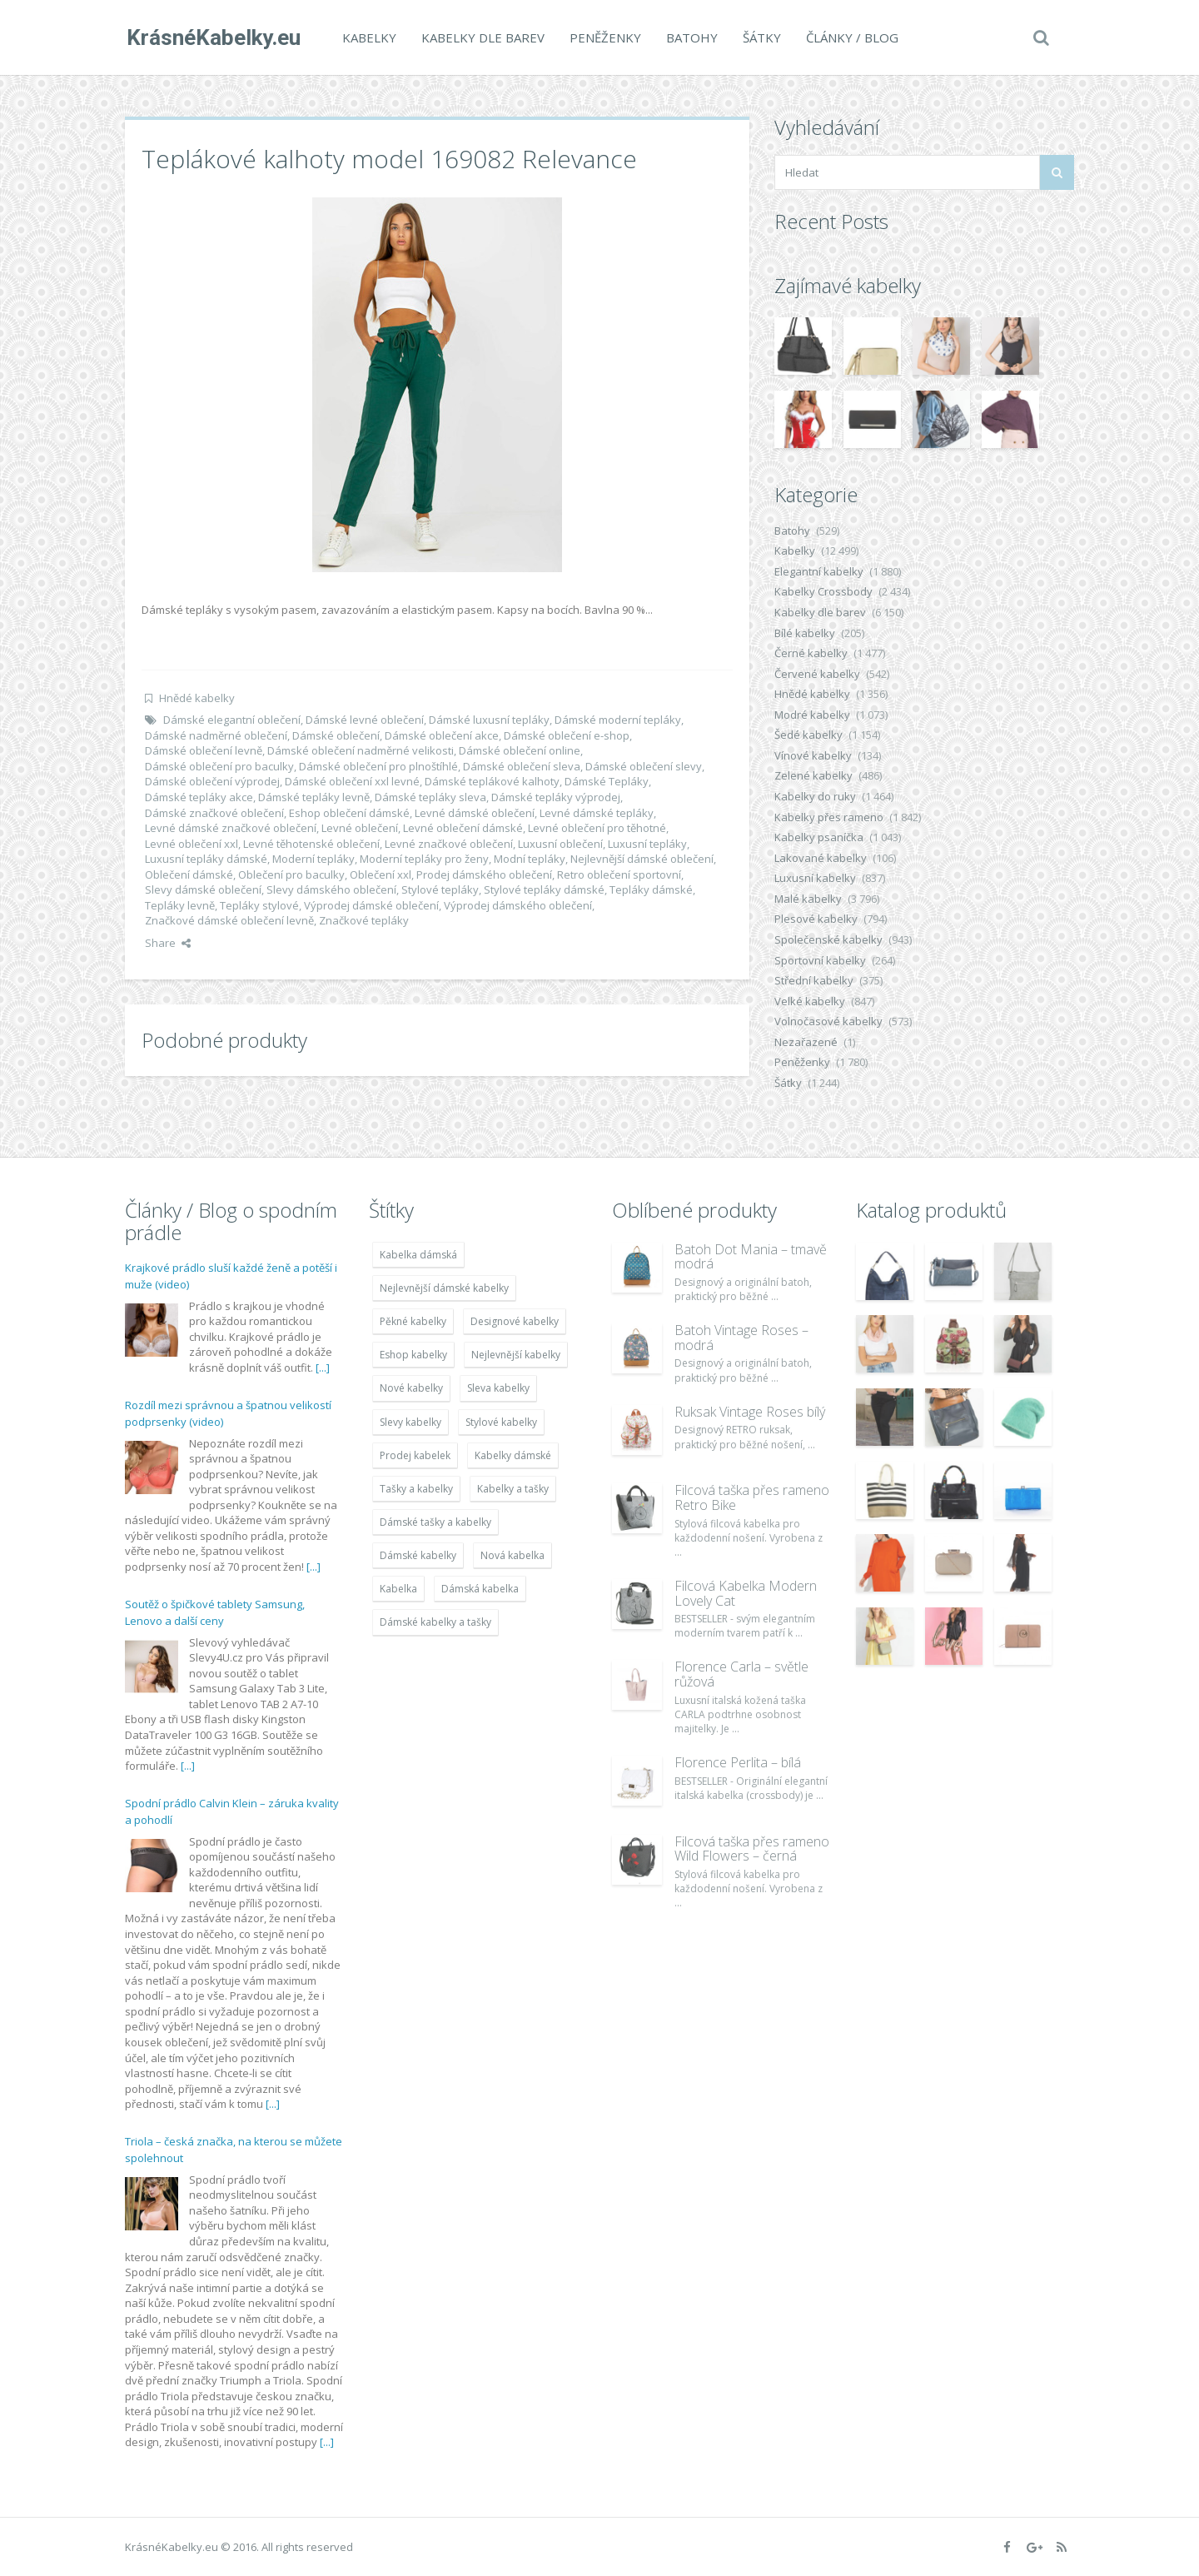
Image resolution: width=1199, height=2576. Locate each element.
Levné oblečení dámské (463, 827)
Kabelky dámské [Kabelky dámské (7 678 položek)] (513, 1455)
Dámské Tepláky (607, 781)
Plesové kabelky (816, 918)
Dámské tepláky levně (314, 797)
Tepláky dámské (651, 889)
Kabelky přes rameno (828, 817)
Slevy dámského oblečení (331, 889)
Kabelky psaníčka (818, 837)
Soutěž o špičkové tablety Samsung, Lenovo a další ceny (215, 1612)
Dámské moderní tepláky (618, 719)
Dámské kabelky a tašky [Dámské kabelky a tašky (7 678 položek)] (435, 1622)
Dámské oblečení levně (203, 750)
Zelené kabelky (813, 775)
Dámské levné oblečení (365, 719)
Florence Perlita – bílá (737, 1762)
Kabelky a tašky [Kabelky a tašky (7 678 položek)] (513, 1489)
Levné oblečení (359, 827)
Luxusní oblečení (560, 843)
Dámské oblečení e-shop (566, 735)
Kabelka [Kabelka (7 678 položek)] (398, 1589)
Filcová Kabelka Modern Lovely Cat (745, 1593)
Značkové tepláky (364, 920)
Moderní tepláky (313, 858)
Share (168, 942)
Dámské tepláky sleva (430, 797)
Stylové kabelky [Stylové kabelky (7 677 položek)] (501, 1422)
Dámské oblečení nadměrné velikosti (360, 750)
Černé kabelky (811, 652)
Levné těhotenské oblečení (311, 843)
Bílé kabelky (804, 632)
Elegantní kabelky (818, 571)
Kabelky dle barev (481, 37)
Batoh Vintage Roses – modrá (741, 1337)
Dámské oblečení (336, 735)
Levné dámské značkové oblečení (230, 827)
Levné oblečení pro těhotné (597, 827)
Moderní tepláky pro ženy (424, 858)
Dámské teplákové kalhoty (492, 781)
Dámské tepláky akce (199, 797)
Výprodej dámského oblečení (518, 905)
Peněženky (603, 37)
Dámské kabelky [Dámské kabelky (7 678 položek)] (418, 1555)
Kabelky (368, 37)
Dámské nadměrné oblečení (216, 735)
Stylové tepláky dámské (544, 889)
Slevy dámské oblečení (203, 889)
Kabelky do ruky (815, 796)
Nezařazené (806, 1041)
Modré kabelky (812, 714)
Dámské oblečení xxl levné (352, 781)
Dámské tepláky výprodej (555, 797)
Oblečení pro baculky (291, 874)
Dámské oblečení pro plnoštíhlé (378, 766)
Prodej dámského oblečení (484, 874)
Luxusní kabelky (815, 877)
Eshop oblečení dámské (349, 812)
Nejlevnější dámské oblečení (642, 858)
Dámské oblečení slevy (643, 766)
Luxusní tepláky (647, 843)
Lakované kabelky (820, 857)
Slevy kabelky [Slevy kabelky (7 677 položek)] (410, 1422)
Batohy (690, 37)
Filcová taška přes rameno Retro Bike (751, 1497)
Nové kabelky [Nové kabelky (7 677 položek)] (411, 1388)
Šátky (760, 37)
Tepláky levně (180, 905)
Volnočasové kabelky (828, 1021)
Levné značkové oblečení (449, 843)
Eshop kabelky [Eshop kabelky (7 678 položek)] (413, 1355)
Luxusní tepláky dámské (206, 858)
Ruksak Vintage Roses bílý (749, 1412)
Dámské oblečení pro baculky (219, 766)
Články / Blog (850, 37)
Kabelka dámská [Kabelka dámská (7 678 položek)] (418, 1255)
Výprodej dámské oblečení (371, 905)
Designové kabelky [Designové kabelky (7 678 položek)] (514, 1321)
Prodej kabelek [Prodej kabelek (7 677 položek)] (415, 1455)
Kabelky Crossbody (823, 591)
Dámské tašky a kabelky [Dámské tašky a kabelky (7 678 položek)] (435, 1522)
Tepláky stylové (259, 905)
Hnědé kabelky (197, 697)
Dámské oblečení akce (442, 735)
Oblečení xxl (380, 874)
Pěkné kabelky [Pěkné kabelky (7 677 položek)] (413, 1321)
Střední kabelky (813, 980)
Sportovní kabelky (820, 960)
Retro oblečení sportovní (619, 874)
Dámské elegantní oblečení (232, 719)
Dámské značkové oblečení (214, 812)
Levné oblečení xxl (191, 843)
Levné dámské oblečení (475, 812)
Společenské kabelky (828, 939)
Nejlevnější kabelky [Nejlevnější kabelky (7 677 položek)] (515, 1355)
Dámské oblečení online (519, 750)
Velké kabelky (809, 1001)
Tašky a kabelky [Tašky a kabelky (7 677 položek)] (416, 1489)
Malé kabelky (808, 898)
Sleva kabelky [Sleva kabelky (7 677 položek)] (498, 1388)
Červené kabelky (817, 673)
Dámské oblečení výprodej (212, 781)
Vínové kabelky (813, 755)
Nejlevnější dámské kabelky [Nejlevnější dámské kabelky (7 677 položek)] (444, 1288)
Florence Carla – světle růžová (741, 1674)
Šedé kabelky (808, 734)
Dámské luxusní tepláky (489, 719)
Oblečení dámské (189, 874)
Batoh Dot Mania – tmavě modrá (750, 1256)
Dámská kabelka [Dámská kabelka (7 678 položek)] (480, 1589)
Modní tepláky (529, 858)
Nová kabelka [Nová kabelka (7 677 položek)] (512, 1555)
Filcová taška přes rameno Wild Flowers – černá (751, 1849)
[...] (323, 1367)
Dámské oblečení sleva (521, 766)
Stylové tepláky (440, 889)
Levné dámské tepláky (597, 812)
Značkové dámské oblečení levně (229, 920)
